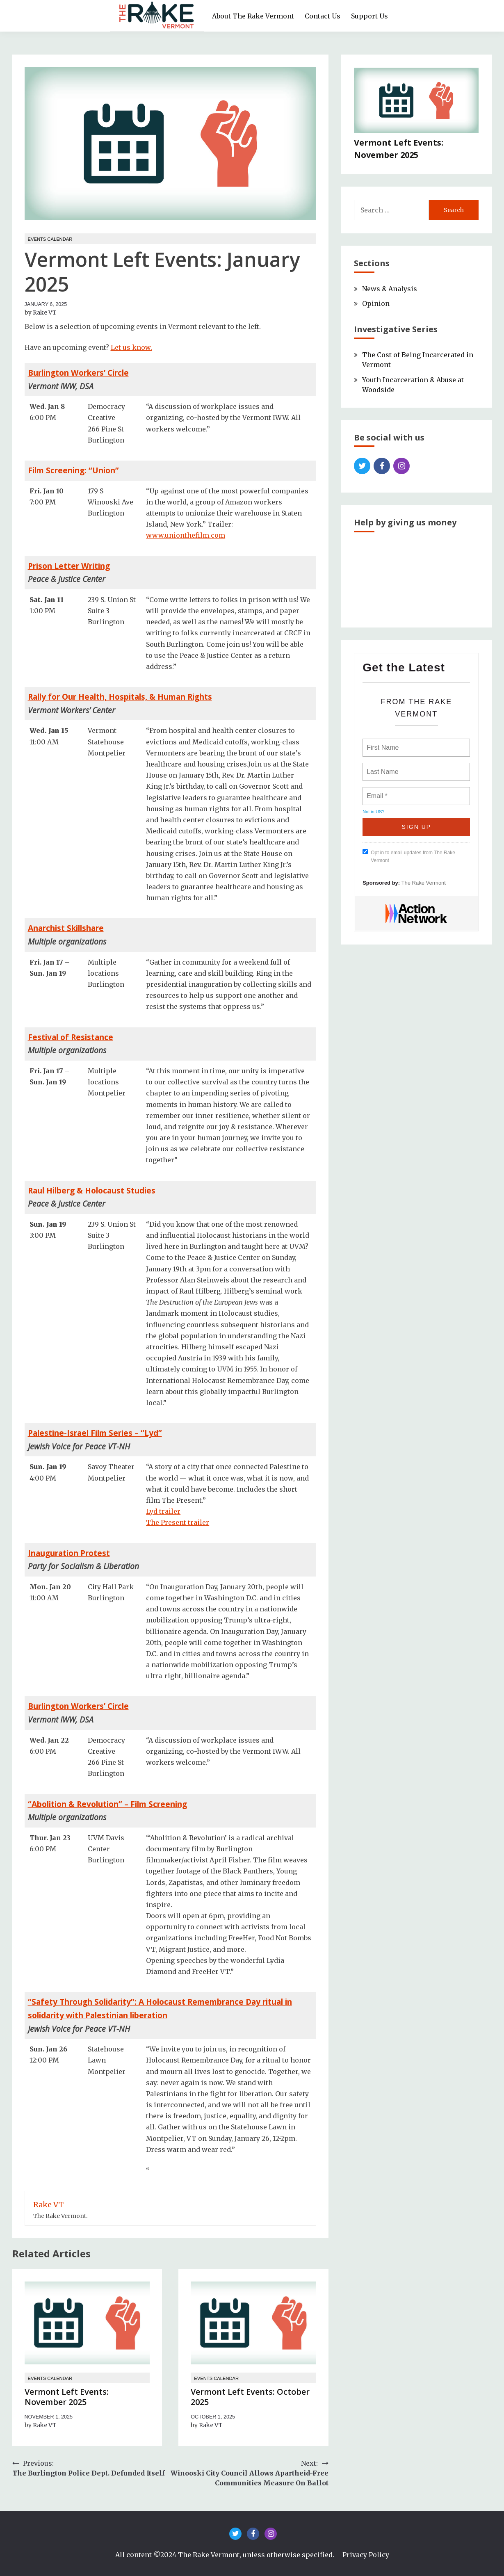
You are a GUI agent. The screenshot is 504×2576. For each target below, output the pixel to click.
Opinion (376, 303)
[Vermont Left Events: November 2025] (416, 102)
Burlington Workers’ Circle (78, 372)
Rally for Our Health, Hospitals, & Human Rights (120, 696)
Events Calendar (50, 239)
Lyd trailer (163, 1511)
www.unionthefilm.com (185, 535)
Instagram (401, 466)
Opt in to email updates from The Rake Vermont (409, 856)
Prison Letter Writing (69, 565)
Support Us (369, 16)
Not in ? (373, 811)
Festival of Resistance (70, 1037)
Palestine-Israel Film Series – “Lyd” (95, 1432)
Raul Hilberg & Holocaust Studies (91, 1190)
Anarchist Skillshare (66, 927)
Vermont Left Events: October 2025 (250, 2396)
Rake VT (45, 312)
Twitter (362, 466)
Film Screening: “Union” (73, 470)
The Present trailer (177, 1522)
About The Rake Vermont (253, 16)
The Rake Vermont (423, 883)
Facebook (382, 466)
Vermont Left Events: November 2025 (67, 2396)
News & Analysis (389, 289)
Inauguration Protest (69, 1552)
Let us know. (131, 347)
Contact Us (322, 16)
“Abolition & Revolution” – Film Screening (107, 1803)
